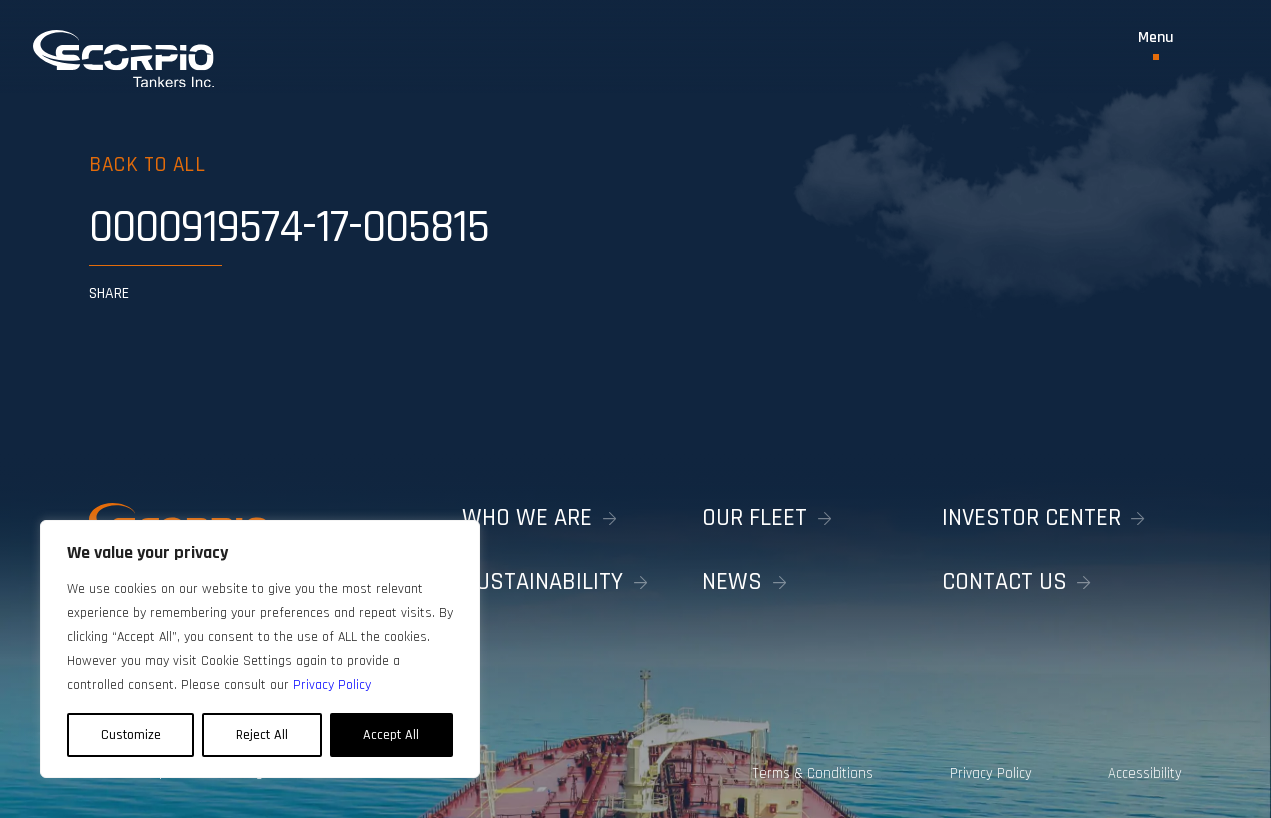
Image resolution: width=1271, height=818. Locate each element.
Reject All (262, 735)
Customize (131, 735)
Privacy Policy (991, 773)
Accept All (391, 735)
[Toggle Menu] (1156, 45)
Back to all (147, 164)
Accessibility (1145, 773)
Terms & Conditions (812, 773)
